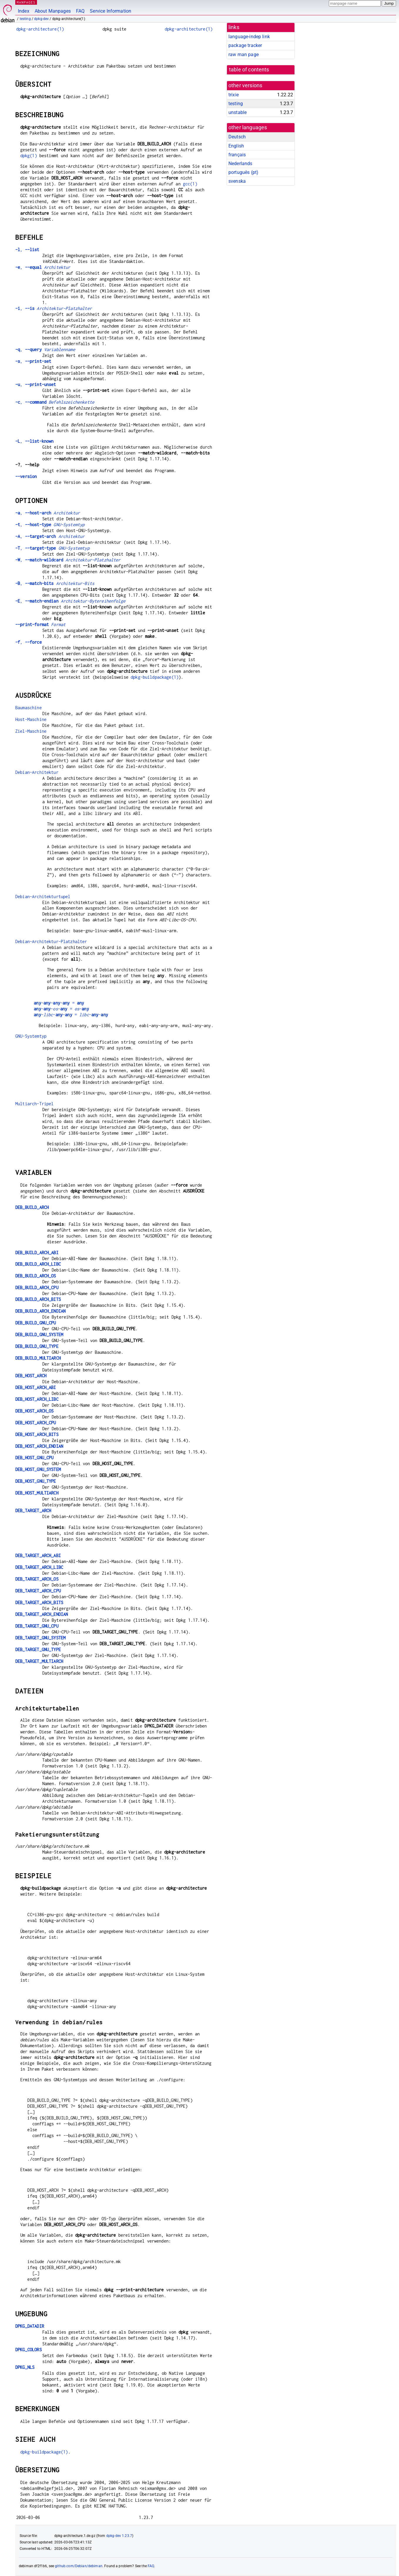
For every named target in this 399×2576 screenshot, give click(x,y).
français (237, 154)
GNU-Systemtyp (30, 1036)
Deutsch (237, 137)
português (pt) (243, 172)
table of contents (249, 70)
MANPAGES (26, 2)
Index (23, 11)
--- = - (61, 1008)
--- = (59, 1002)
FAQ (80, 11)
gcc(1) (190, 183)
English (236, 146)
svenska (237, 181)
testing (25, 19)
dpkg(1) (28, 155)
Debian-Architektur (36, 772)
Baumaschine (28, 707)
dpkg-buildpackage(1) (155, 677)
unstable (237, 112)
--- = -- (71, 1014)
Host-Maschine (30, 719)
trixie (233, 95)
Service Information (110, 11)
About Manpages (53, 11)
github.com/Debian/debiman (78, 2566)
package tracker (245, 45)
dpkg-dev (41, 19)
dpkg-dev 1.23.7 (119, 2536)
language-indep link (249, 36)
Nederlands (240, 163)
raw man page (243, 54)
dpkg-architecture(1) (40, 28)
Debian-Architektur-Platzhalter (51, 941)
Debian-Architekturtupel (42, 896)
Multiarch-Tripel (34, 1103)
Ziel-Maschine (30, 731)
